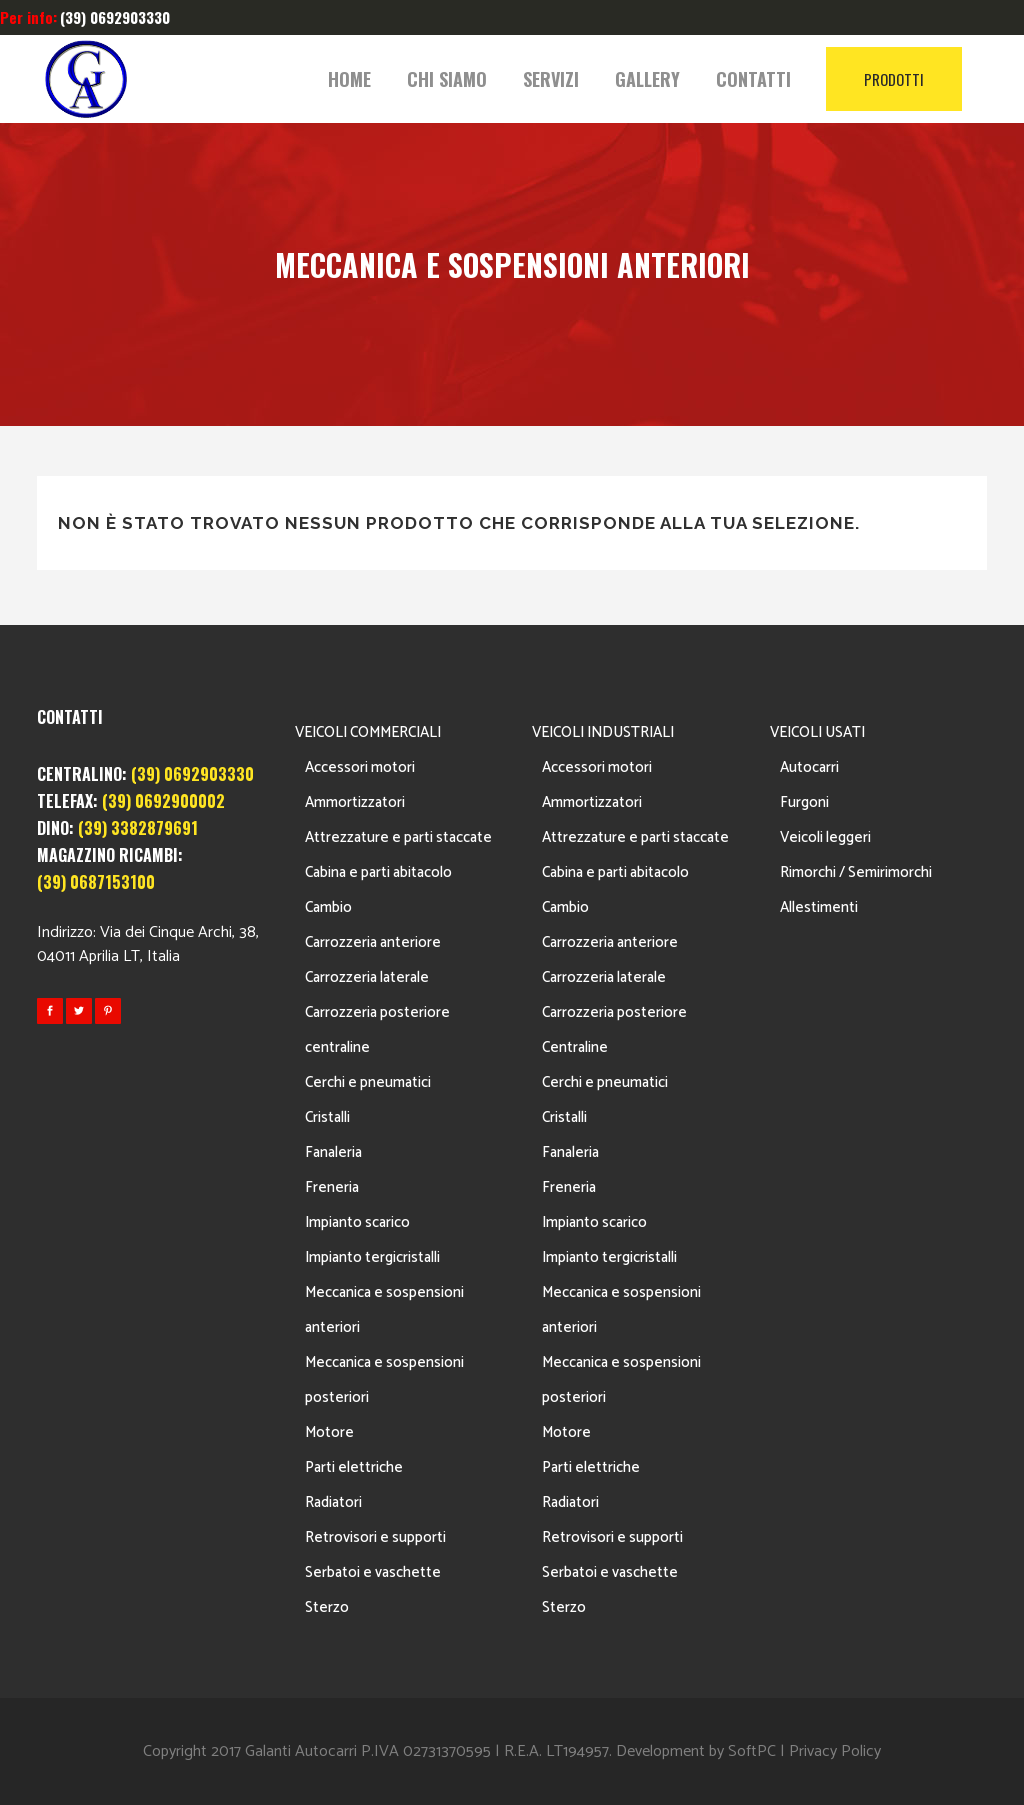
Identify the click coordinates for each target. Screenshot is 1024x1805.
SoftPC (752, 1751)
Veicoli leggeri (825, 837)
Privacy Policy (835, 1751)
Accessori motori (360, 767)
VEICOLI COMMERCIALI (368, 732)
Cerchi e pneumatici (368, 1082)
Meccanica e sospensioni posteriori (384, 1380)
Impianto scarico (357, 1222)
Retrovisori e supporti (375, 1537)
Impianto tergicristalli (372, 1257)
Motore (329, 1432)
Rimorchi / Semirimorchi (856, 872)
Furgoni (804, 802)
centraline (337, 1047)
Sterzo (327, 1607)
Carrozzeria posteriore (377, 1012)
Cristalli (327, 1117)
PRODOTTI (894, 79)
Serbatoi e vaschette (373, 1572)
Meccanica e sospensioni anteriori (384, 1310)
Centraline (575, 1047)
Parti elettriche (354, 1467)
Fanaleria (333, 1152)
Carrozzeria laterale (367, 977)
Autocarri (809, 767)
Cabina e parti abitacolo (378, 872)
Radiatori (333, 1502)
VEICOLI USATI (817, 732)
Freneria (332, 1187)
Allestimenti (819, 907)
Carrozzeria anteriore (373, 942)
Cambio (328, 907)
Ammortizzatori (355, 802)
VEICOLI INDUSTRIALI (603, 732)
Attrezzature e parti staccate (398, 837)
